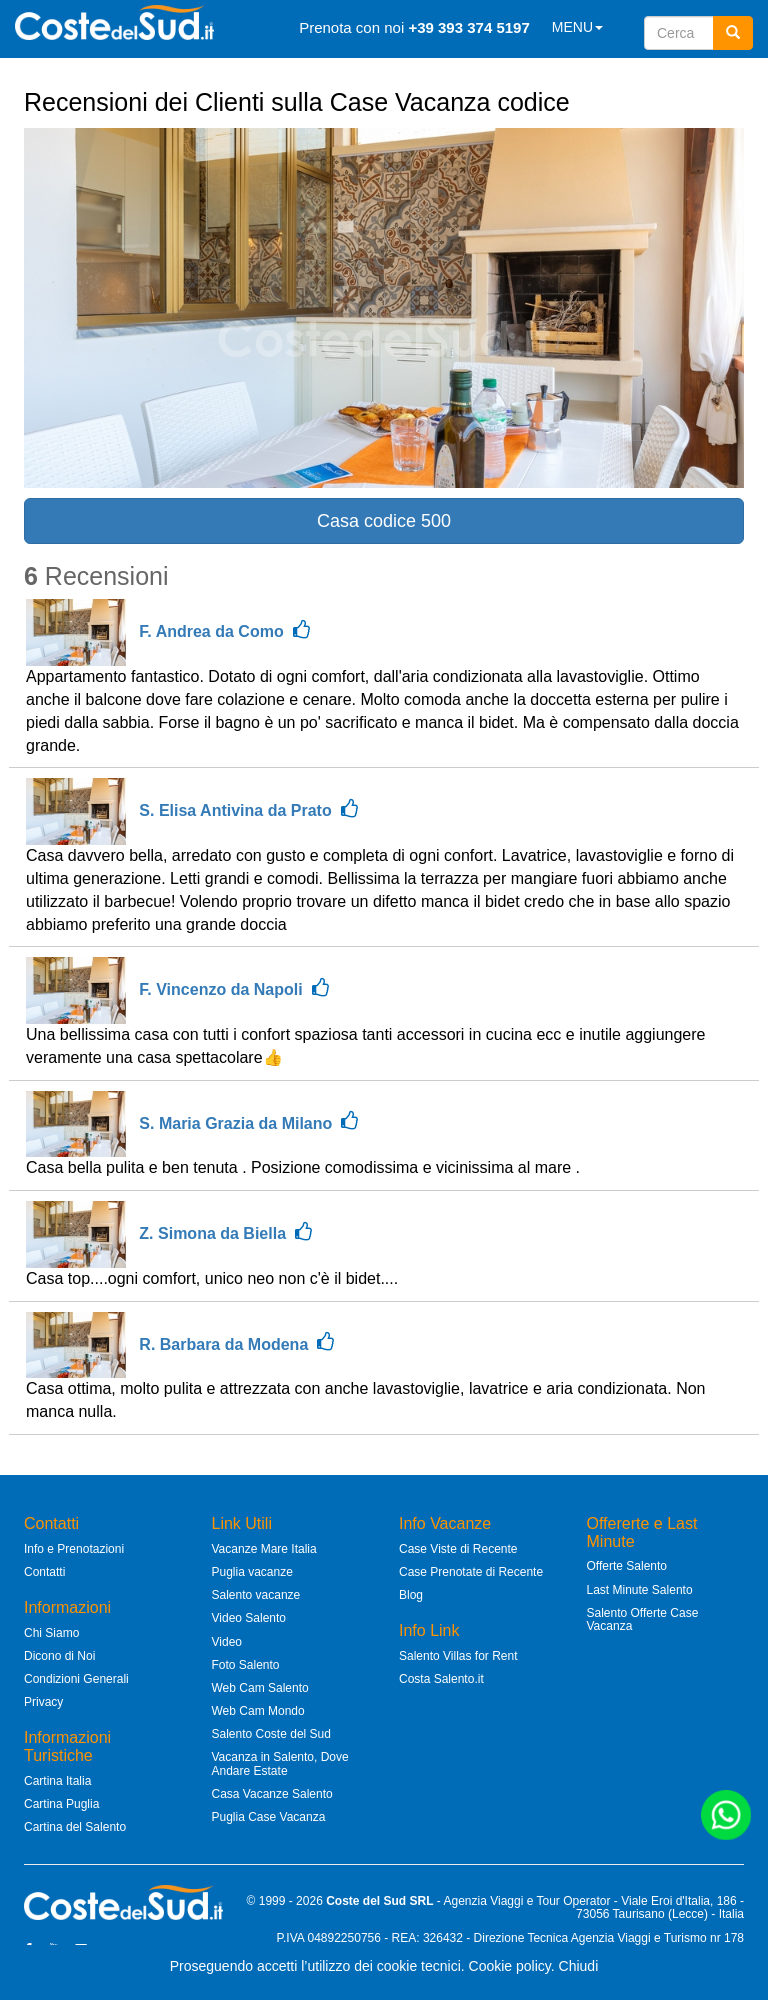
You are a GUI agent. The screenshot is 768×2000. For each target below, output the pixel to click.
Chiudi (579, 1966)
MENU (577, 27)
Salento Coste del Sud (271, 1734)
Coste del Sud (366, 1901)
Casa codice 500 (384, 521)
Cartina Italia (57, 1781)
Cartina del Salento (75, 1827)
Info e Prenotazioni (74, 1549)
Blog (411, 1595)
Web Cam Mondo (258, 1711)
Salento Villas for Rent (458, 1656)
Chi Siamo (51, 1633)
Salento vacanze (256, 1595)
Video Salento (249, 1618)
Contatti (44, 1572)
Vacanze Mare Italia (264, 1549)
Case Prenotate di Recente (471, 1572)
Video (227, 1642)
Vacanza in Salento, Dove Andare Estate (280, 1763)
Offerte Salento (627, 1566)
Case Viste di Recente (458, 1549)
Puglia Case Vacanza (269, 1817)
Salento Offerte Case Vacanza (643, 1619)
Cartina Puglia (61, 1804)
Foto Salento (246, 1665)
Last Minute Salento (640, 1590)
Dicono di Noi (59, 1656)
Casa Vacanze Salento (272, 1794)
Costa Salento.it (441, 1679)
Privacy (43, 1702)
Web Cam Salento (260, 1688)
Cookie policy (510, 1966)
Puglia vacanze (252, 1572)
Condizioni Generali (76, 1679)
